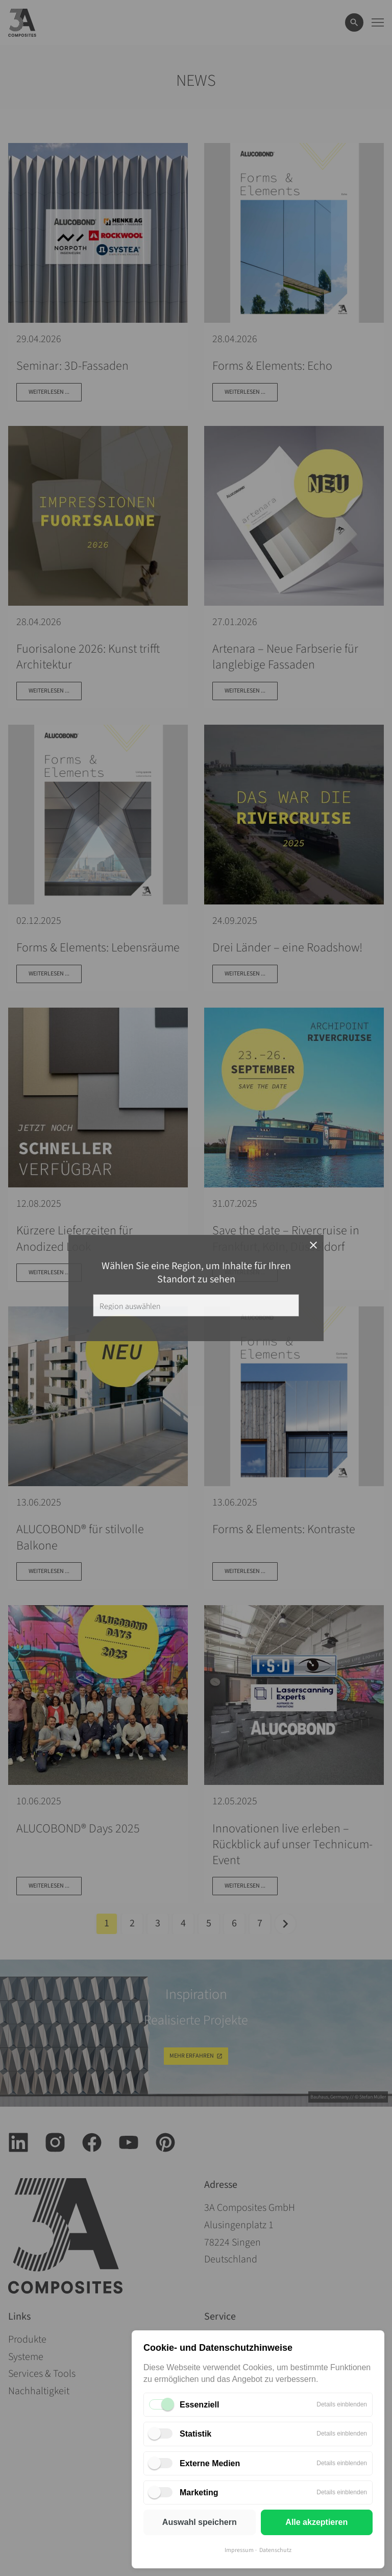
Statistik (195, 2433)
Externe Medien (210, 2463)
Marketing (199, 2492)
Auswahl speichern (199, 2522)
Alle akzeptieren (316, 2522)
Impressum (239, 2550)
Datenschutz (275, 2550)
